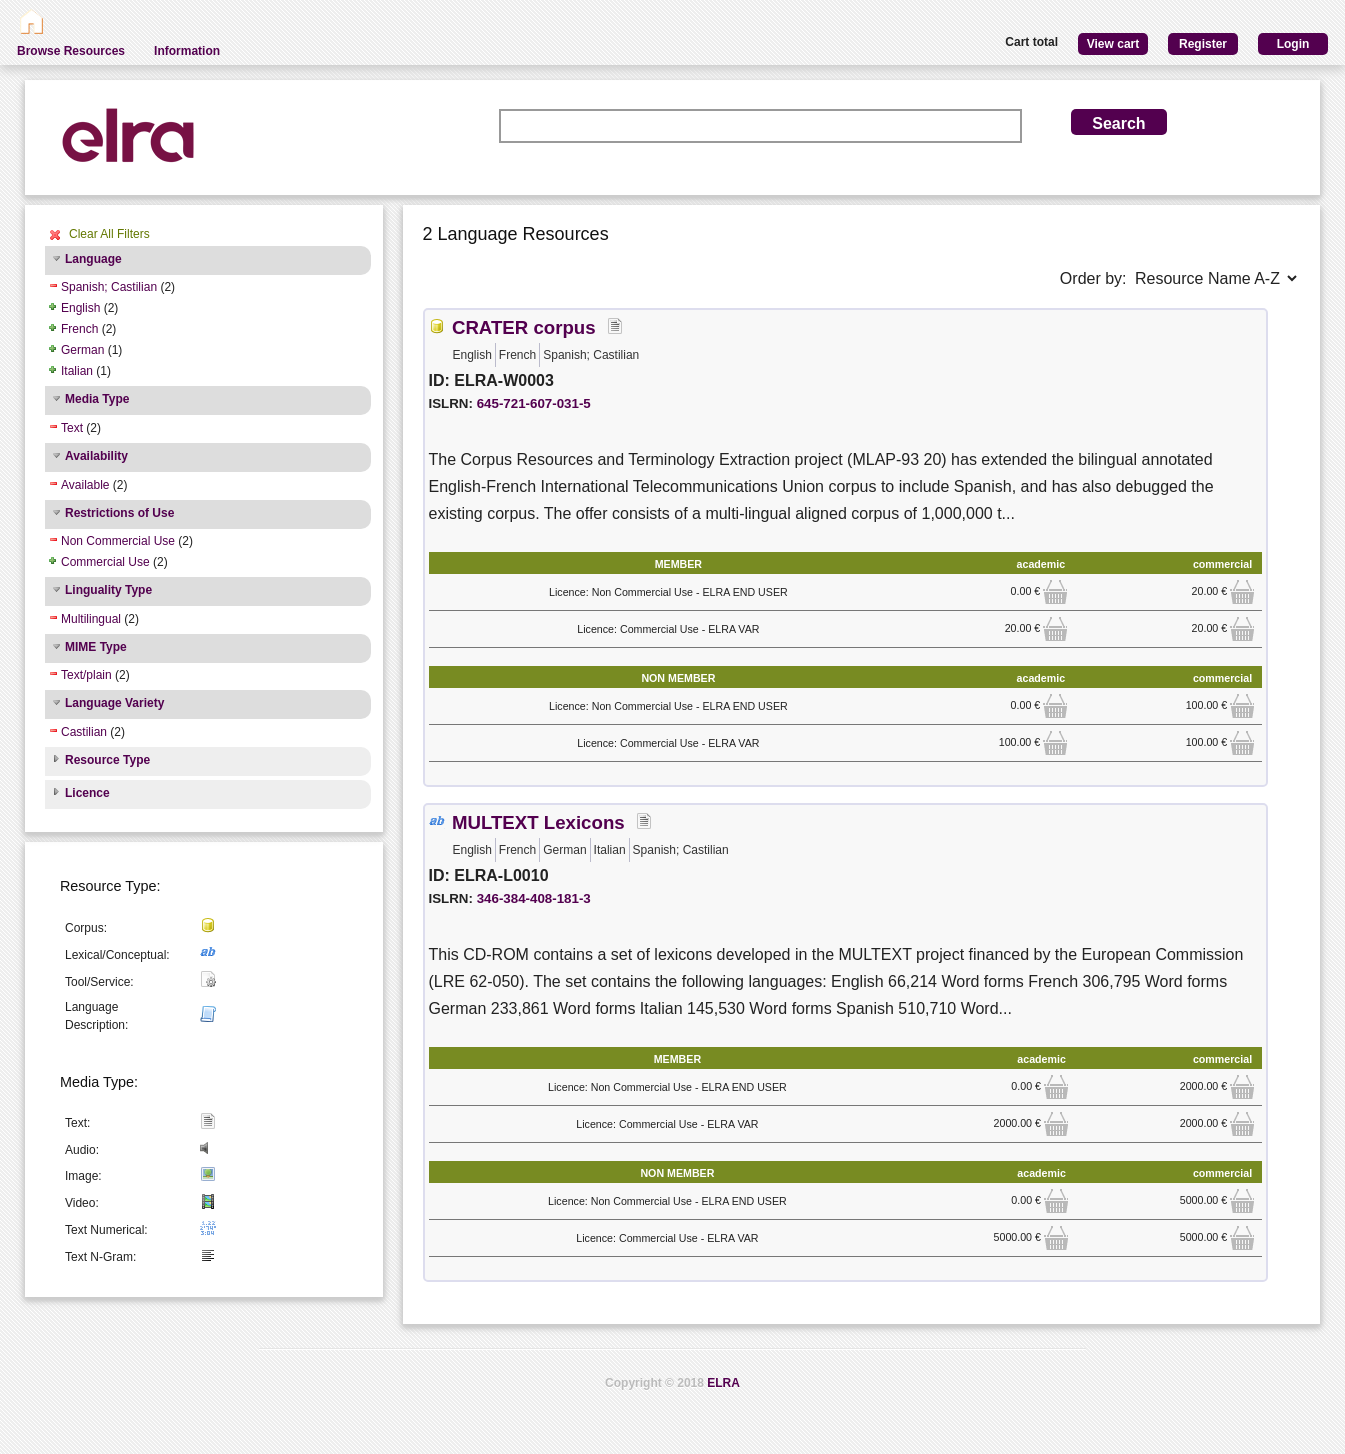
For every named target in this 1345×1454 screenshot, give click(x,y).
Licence (87, 793)
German (82, 350)
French (79, 329)
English (80, 308)
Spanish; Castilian (109, 287)
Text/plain (86, 675)
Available (85, 485)
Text (72, 428)
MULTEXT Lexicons (538, 822)
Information (187, 51)
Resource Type (107, 760)
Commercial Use (105, 562)
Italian (77, 371)
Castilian (84, 732)
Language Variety (114, 703)
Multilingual (91, 619)
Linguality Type (108, 590)
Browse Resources (71, 51)
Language (93, 259)
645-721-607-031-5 (534, 403)
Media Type (97, 399)
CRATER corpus (524, 327)
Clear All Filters (109, 234)
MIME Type (96, 647)
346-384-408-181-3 (534, 898)
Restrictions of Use (119, 513)
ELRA (723, 1383)
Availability (96, 456)
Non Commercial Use (118, 541)
